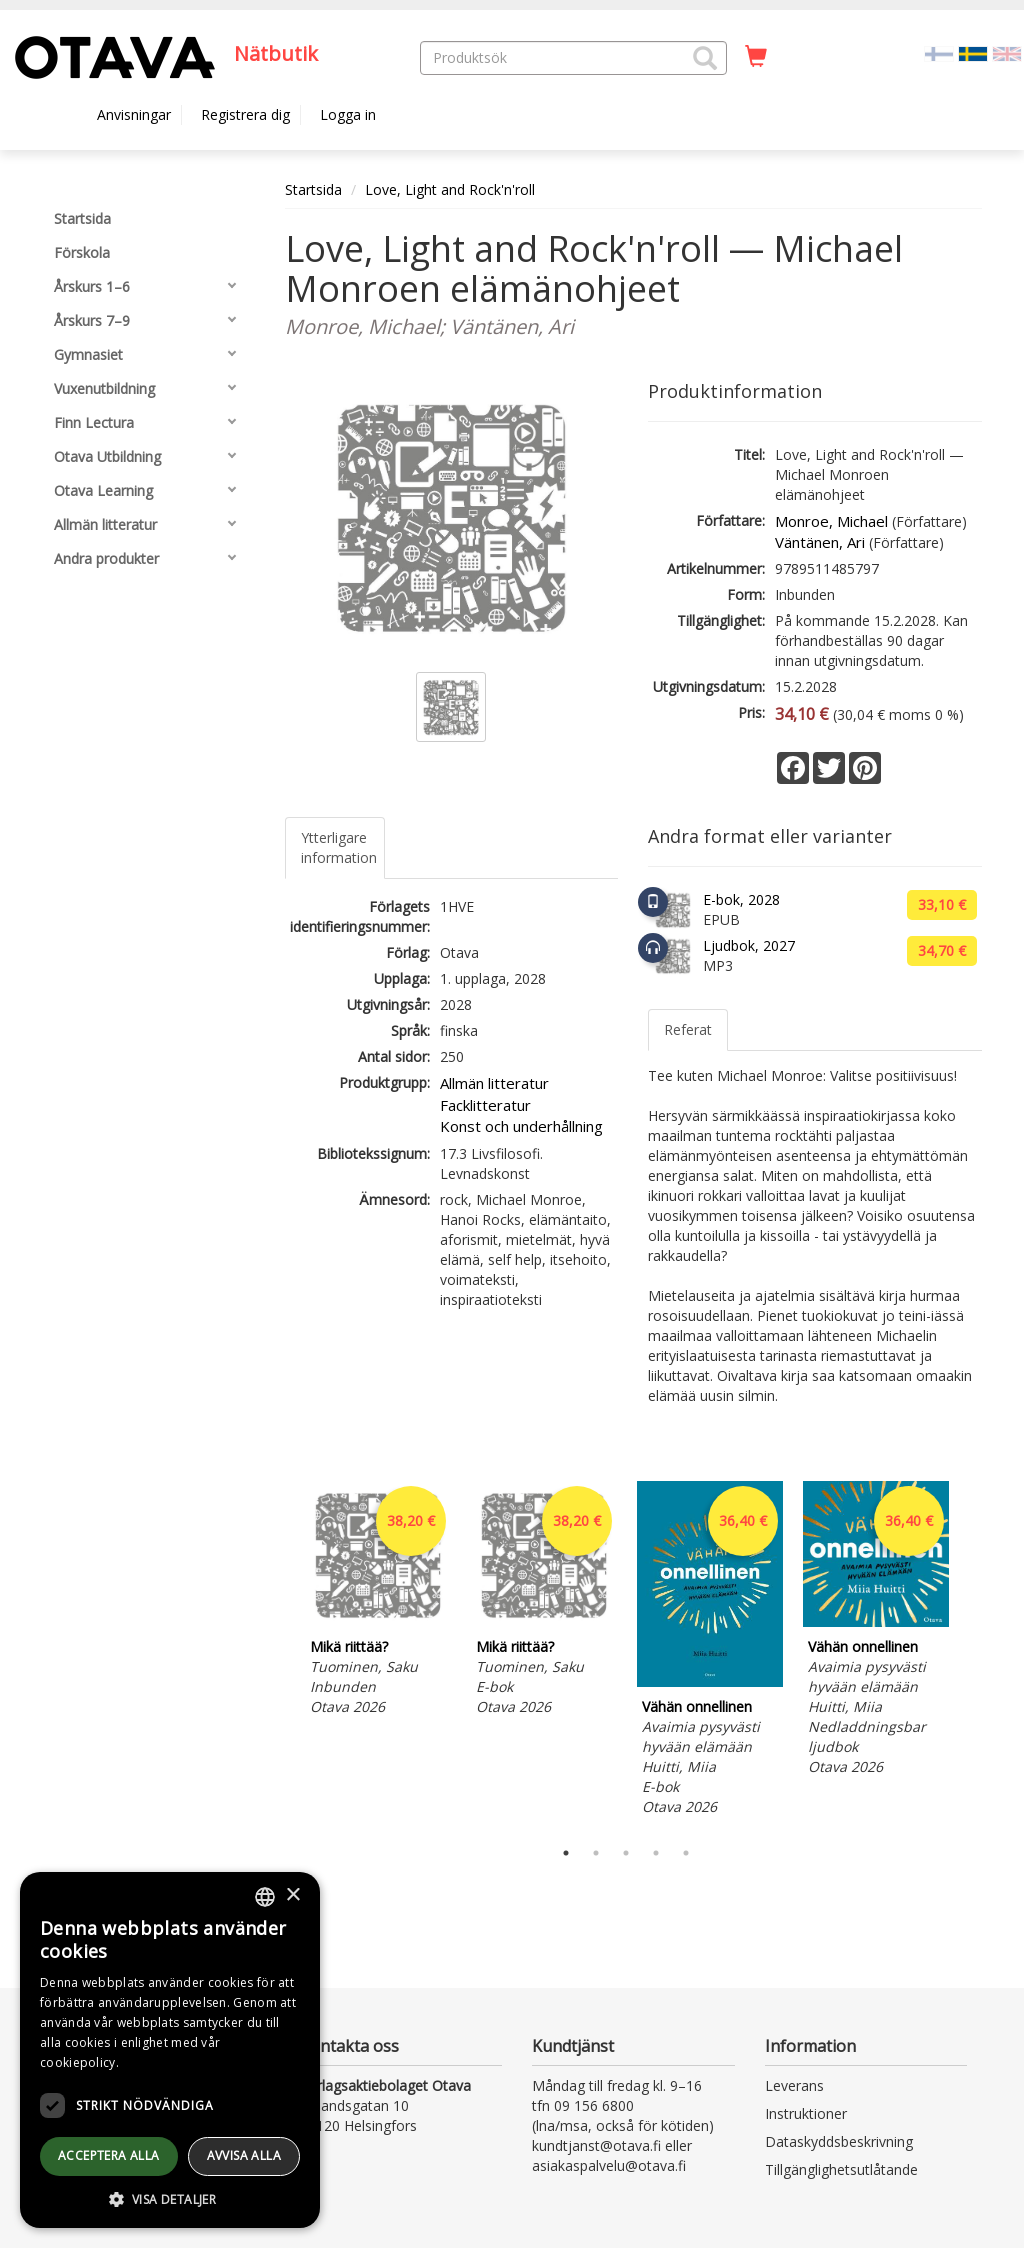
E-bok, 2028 (741, 899)
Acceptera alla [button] (109, 2155)
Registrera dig (245, 114)
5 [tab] (686, 1853)
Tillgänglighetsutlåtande (841, 2169)
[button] (705, 58)
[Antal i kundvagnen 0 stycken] (756, 57)
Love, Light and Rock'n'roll (450, 189)
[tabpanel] (378, 1601)
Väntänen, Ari (820, 542)
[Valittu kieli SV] (973, 52)
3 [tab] (626, 1853)
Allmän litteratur (494, 1083)
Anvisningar (134, 114)
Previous (280, 1655)
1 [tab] (566, 1853)
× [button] (292, 1895)
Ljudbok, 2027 (749, 945)
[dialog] (170, 2050)
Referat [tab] (688, 1029)
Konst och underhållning (521, 1126)
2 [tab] (596, 1853)
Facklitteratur (485, 1105)
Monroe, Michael (831, 521)
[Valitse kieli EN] (1007, 52)
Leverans (794, 2085)
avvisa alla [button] (244, 2155)
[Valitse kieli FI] (939, 52)
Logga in (348, 114)
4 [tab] (656, 1853)
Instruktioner (806, 2113)
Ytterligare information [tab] (339, 847)
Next (972, 1655)
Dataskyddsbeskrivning (839, 2141)
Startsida (313, 189)
